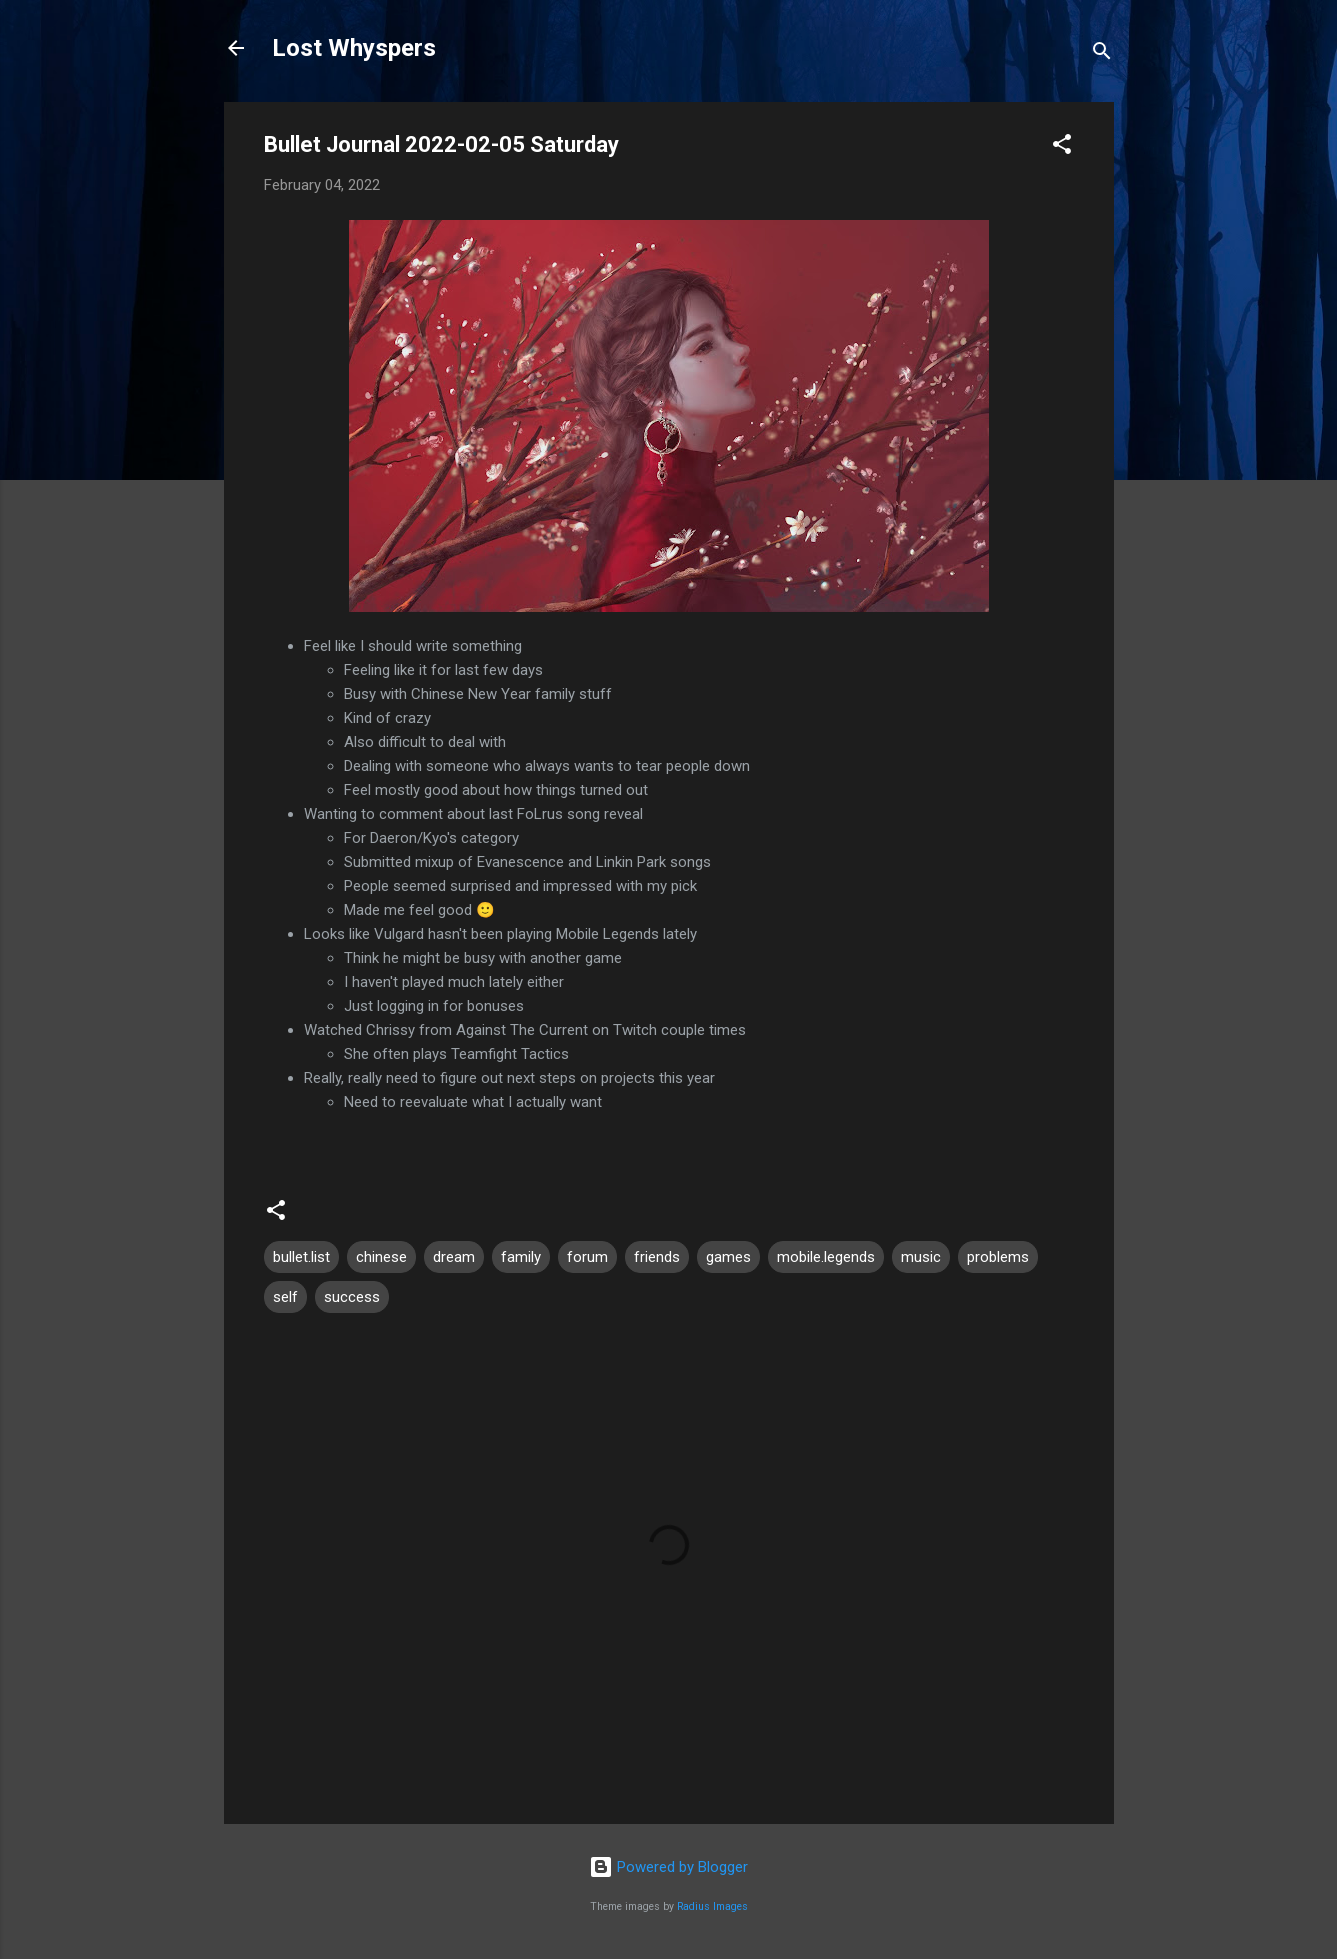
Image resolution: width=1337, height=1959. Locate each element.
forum (587, 1257)
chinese (381, 1257)
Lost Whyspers (354, 48)
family (521, 1257)
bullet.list (301, 1257)
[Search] (1102, 54)
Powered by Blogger (668, 1867)
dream (454, 1257)
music (921, 1257)
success (352, 1297)
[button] (1062, 147)
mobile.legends (826, 1257)
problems (998, 1257)
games (728, 1257)
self (285, 1297)
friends (657, 1257)
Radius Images (712, 1906)
